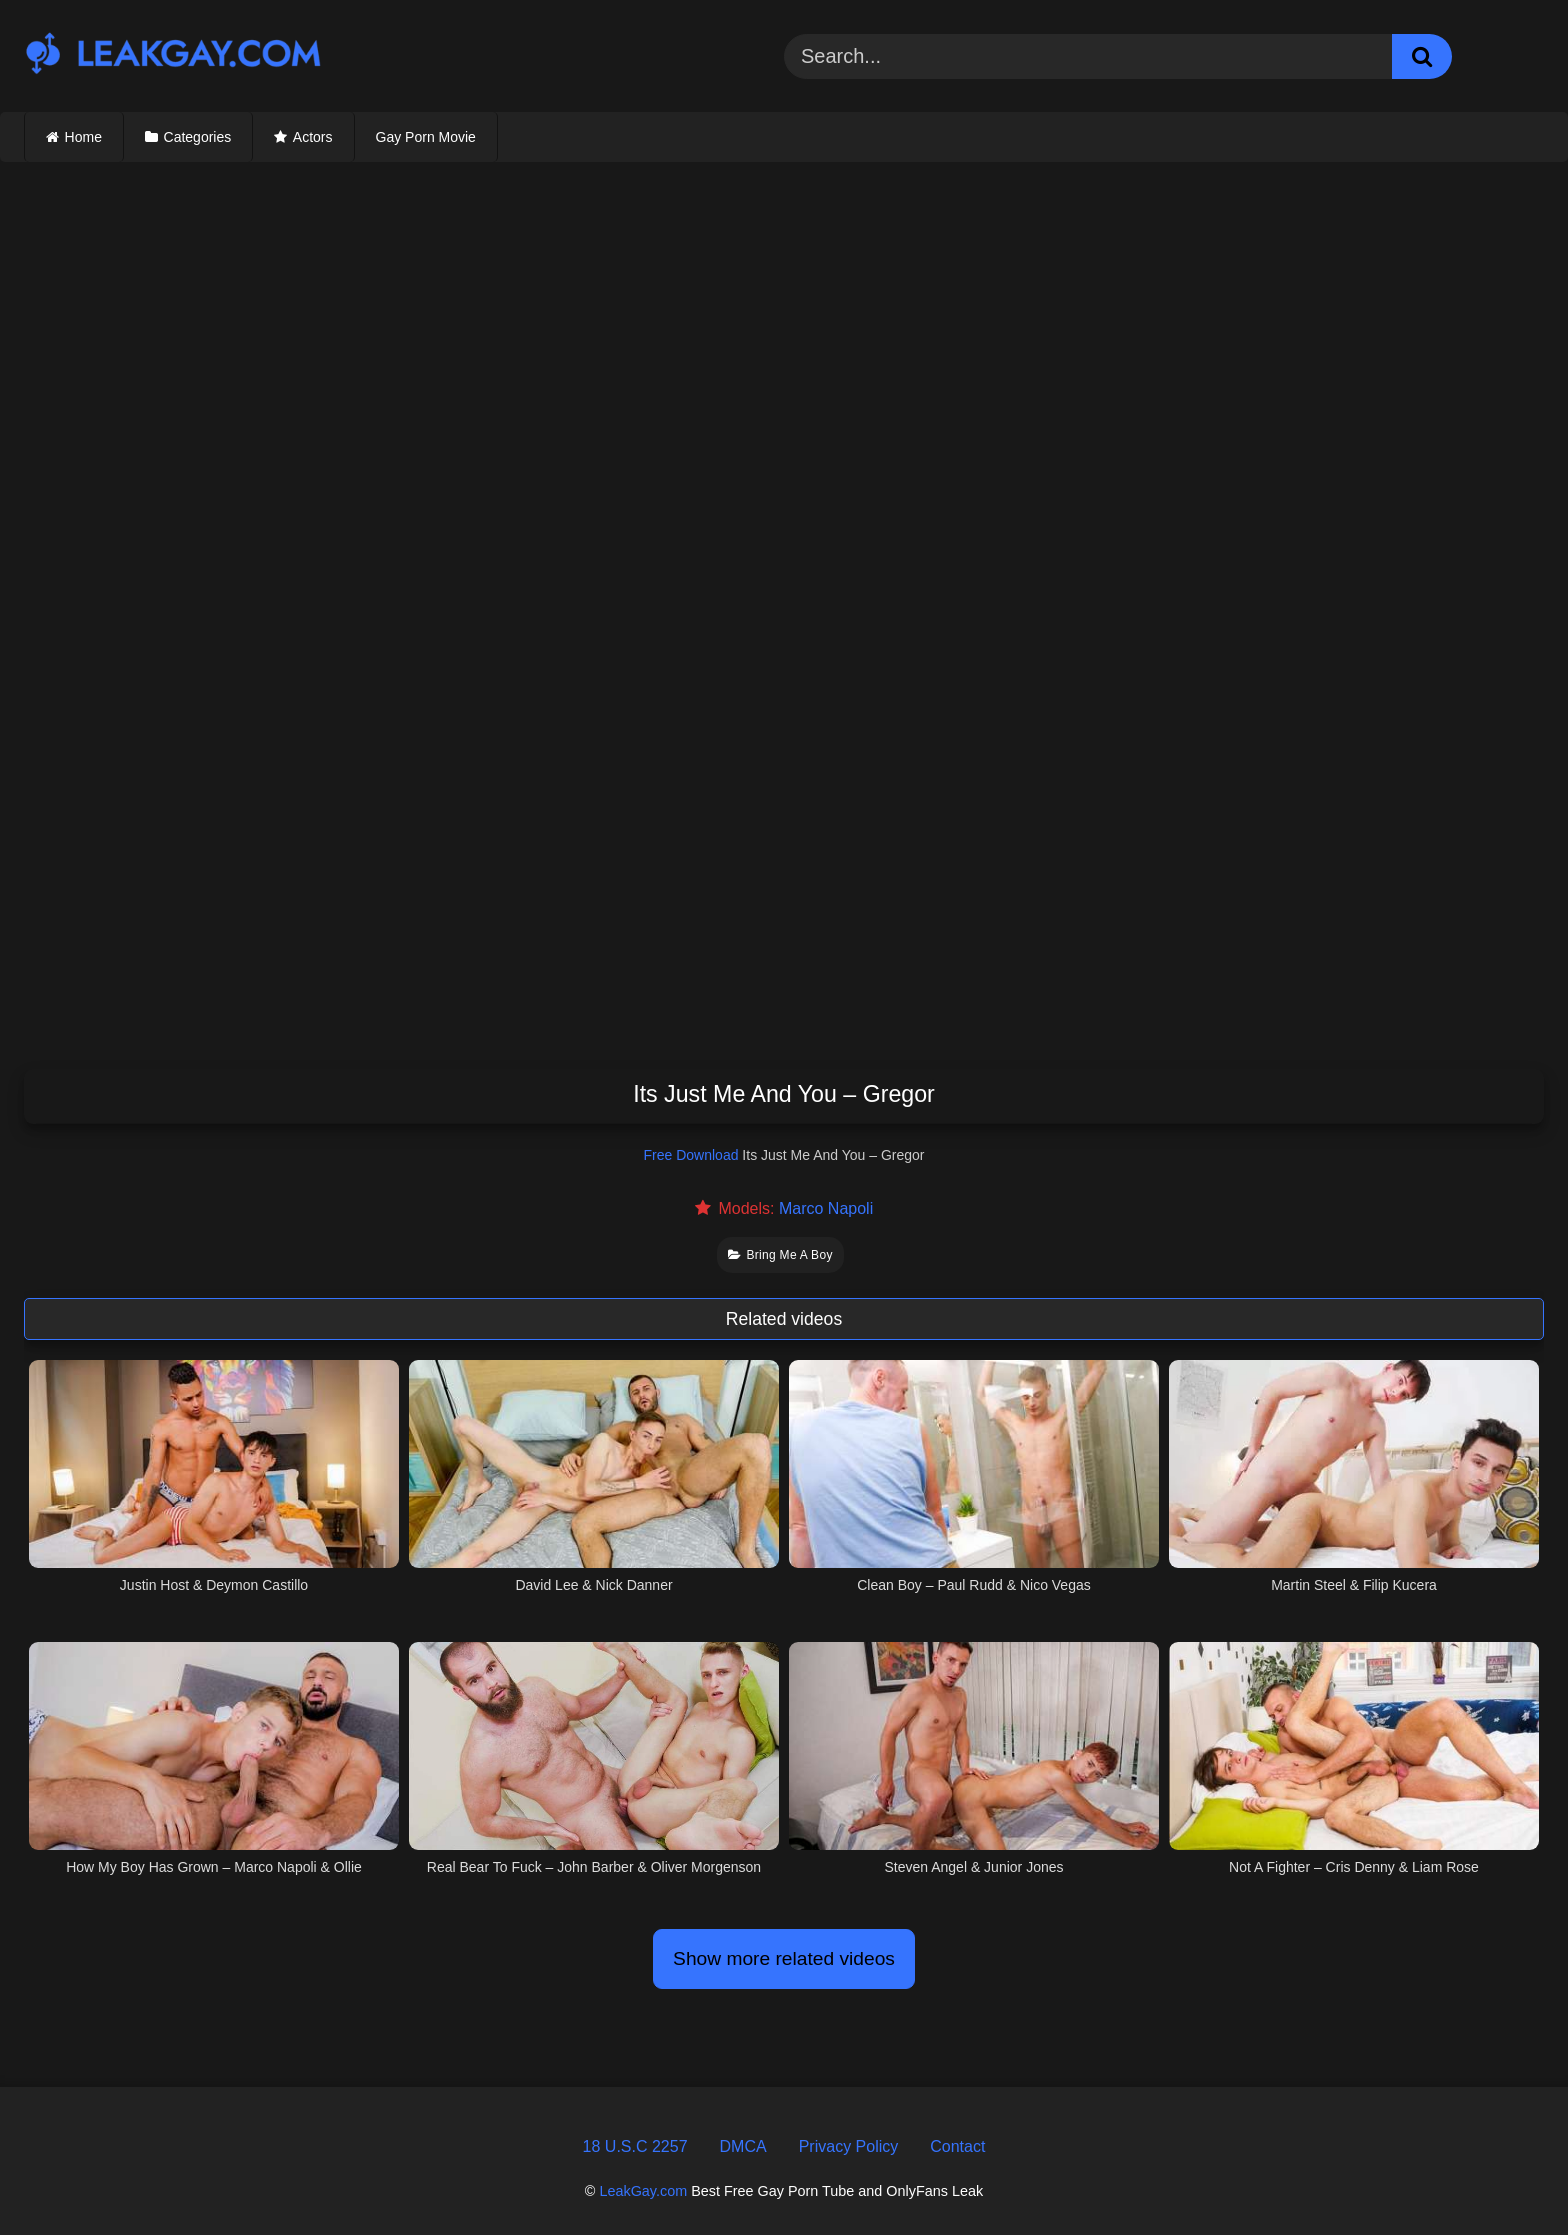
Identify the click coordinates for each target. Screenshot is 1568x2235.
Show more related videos (784, 1958)
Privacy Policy (849, 2146)
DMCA (743, 2146)
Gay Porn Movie (426, 137)
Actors (313, 137)
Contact (957, 2146)
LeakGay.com (643, 2191)
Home (83, 137)
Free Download (691, 1155)
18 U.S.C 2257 (635, 2146)
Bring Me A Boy (780, 1255)
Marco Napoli (826, 1208)
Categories (198, 137)
